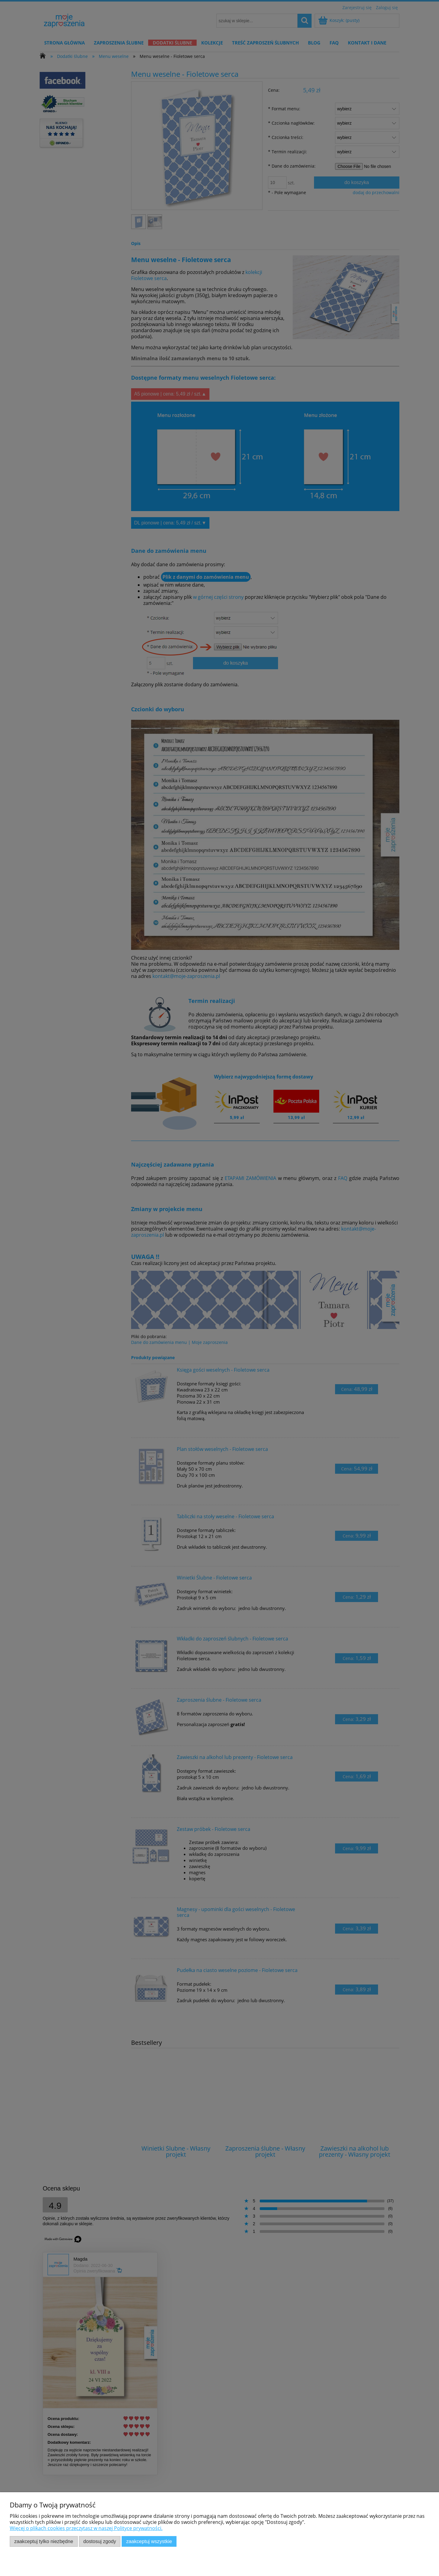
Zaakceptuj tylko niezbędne (43, 2541)
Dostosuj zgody (99, 2541)
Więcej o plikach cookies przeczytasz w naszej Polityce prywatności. (86, 2528)
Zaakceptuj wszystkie (149, 2541)
